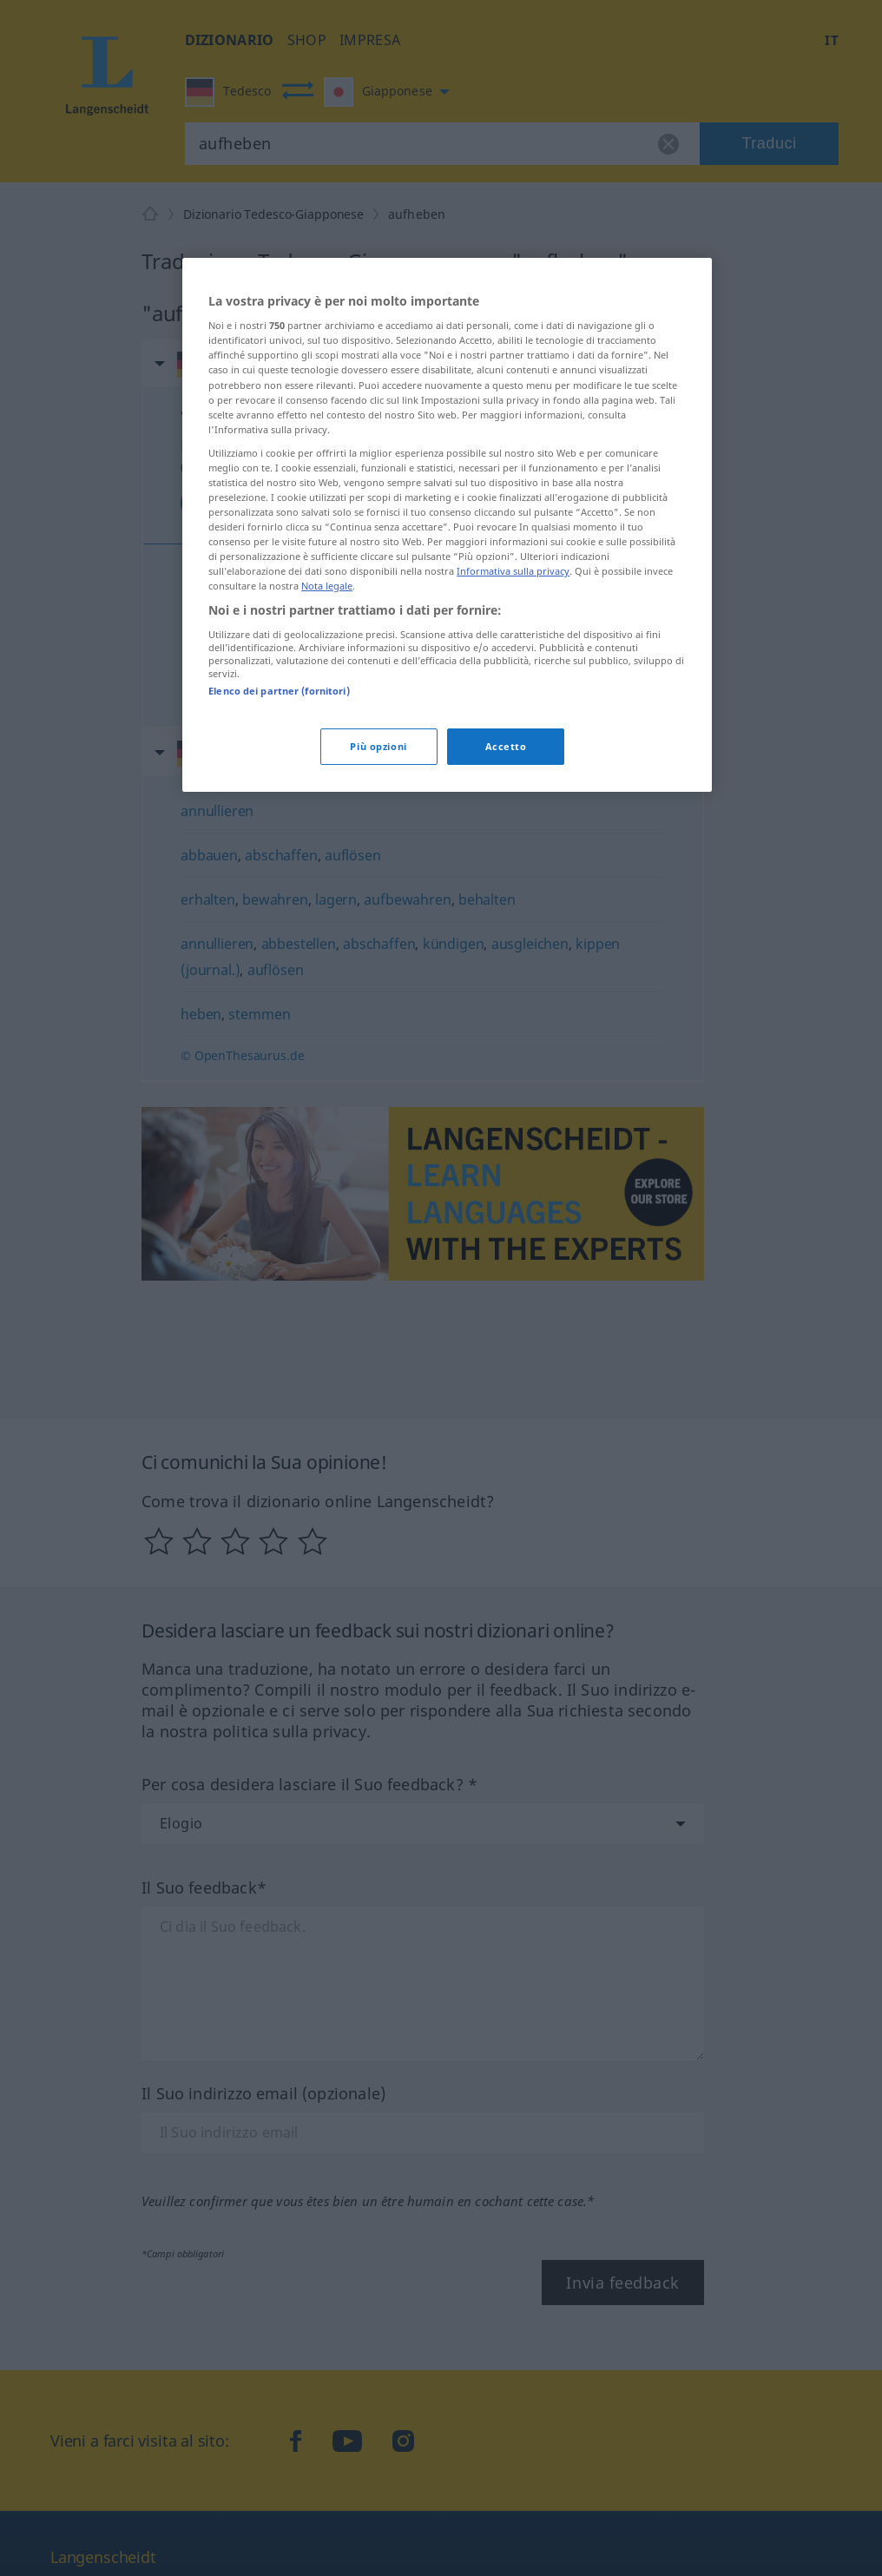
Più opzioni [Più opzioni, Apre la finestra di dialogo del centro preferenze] (378, 746)
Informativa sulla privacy (513, 570)
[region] (447, 525)
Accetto (506, 746)
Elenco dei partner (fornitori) (278, 690)
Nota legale (326, 585)
